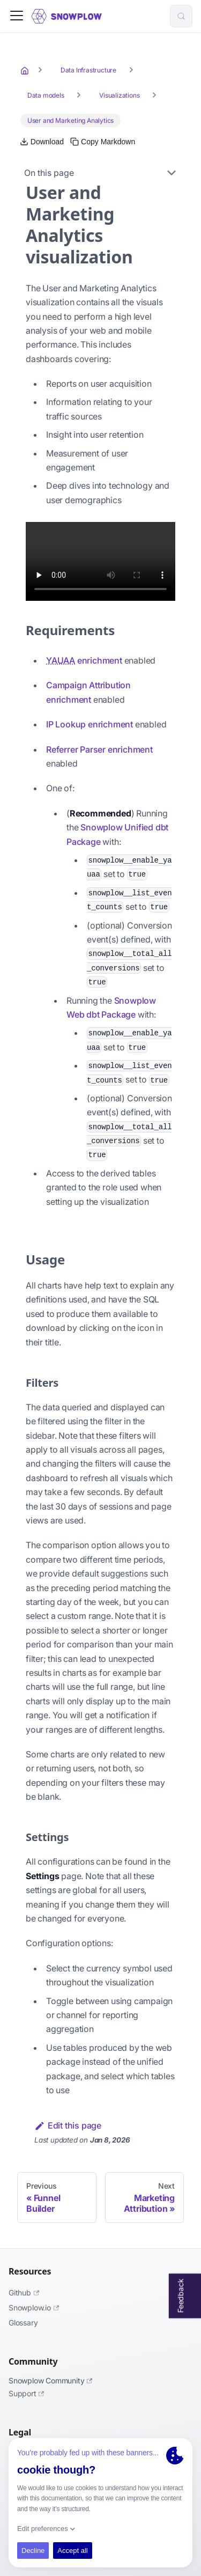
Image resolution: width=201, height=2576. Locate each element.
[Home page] (25, 70)
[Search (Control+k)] (181, 16)
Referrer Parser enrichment (99, 749)
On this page (49, 172)
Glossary (23, 2322)
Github (24, 2292)
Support (26, 2393)
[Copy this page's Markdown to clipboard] (102, 141)
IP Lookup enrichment (89, 724)
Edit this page (67, 2125)
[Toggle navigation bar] (17, 16)
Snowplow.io (34, 2307)
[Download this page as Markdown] (42, 141)
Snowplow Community (50, 2380)
